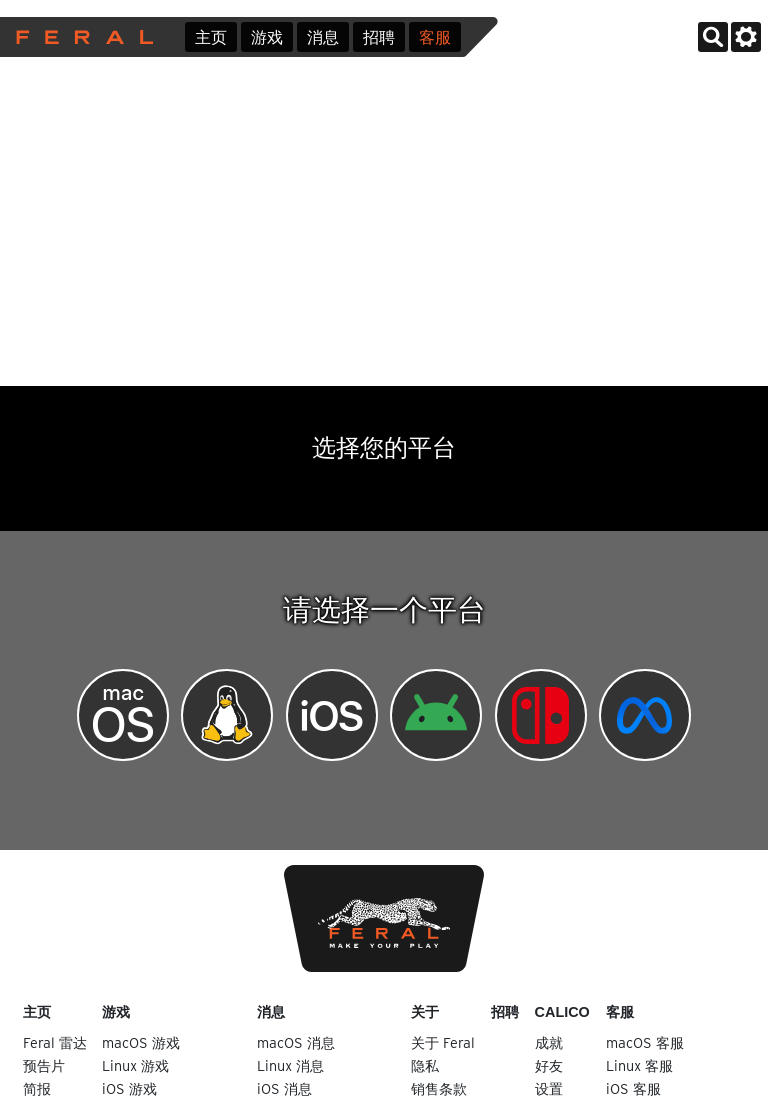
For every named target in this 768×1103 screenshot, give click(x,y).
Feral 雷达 (55, 1042)
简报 (37, 1088)
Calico (562, 1012)
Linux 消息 (290, 1065)
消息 (323, 37)
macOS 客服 (645, 1042)
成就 (549, 1042)
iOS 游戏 (129, 1088)
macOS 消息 (296, 1042)
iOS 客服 (633, 1088)
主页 (211, 37)
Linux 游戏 (135, 1065)
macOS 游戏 (141, 1042)
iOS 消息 (284, 1088)
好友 (549, 1065)
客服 (435, 37)
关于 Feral (443, 1042)
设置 (549, 1088)
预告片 (44, 1065)
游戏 (267, 37)
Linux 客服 (639, 1065)
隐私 (425, 1065)
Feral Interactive (79, 37)
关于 (425, 1012)
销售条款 (439, 1088)
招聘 (379, 37)
